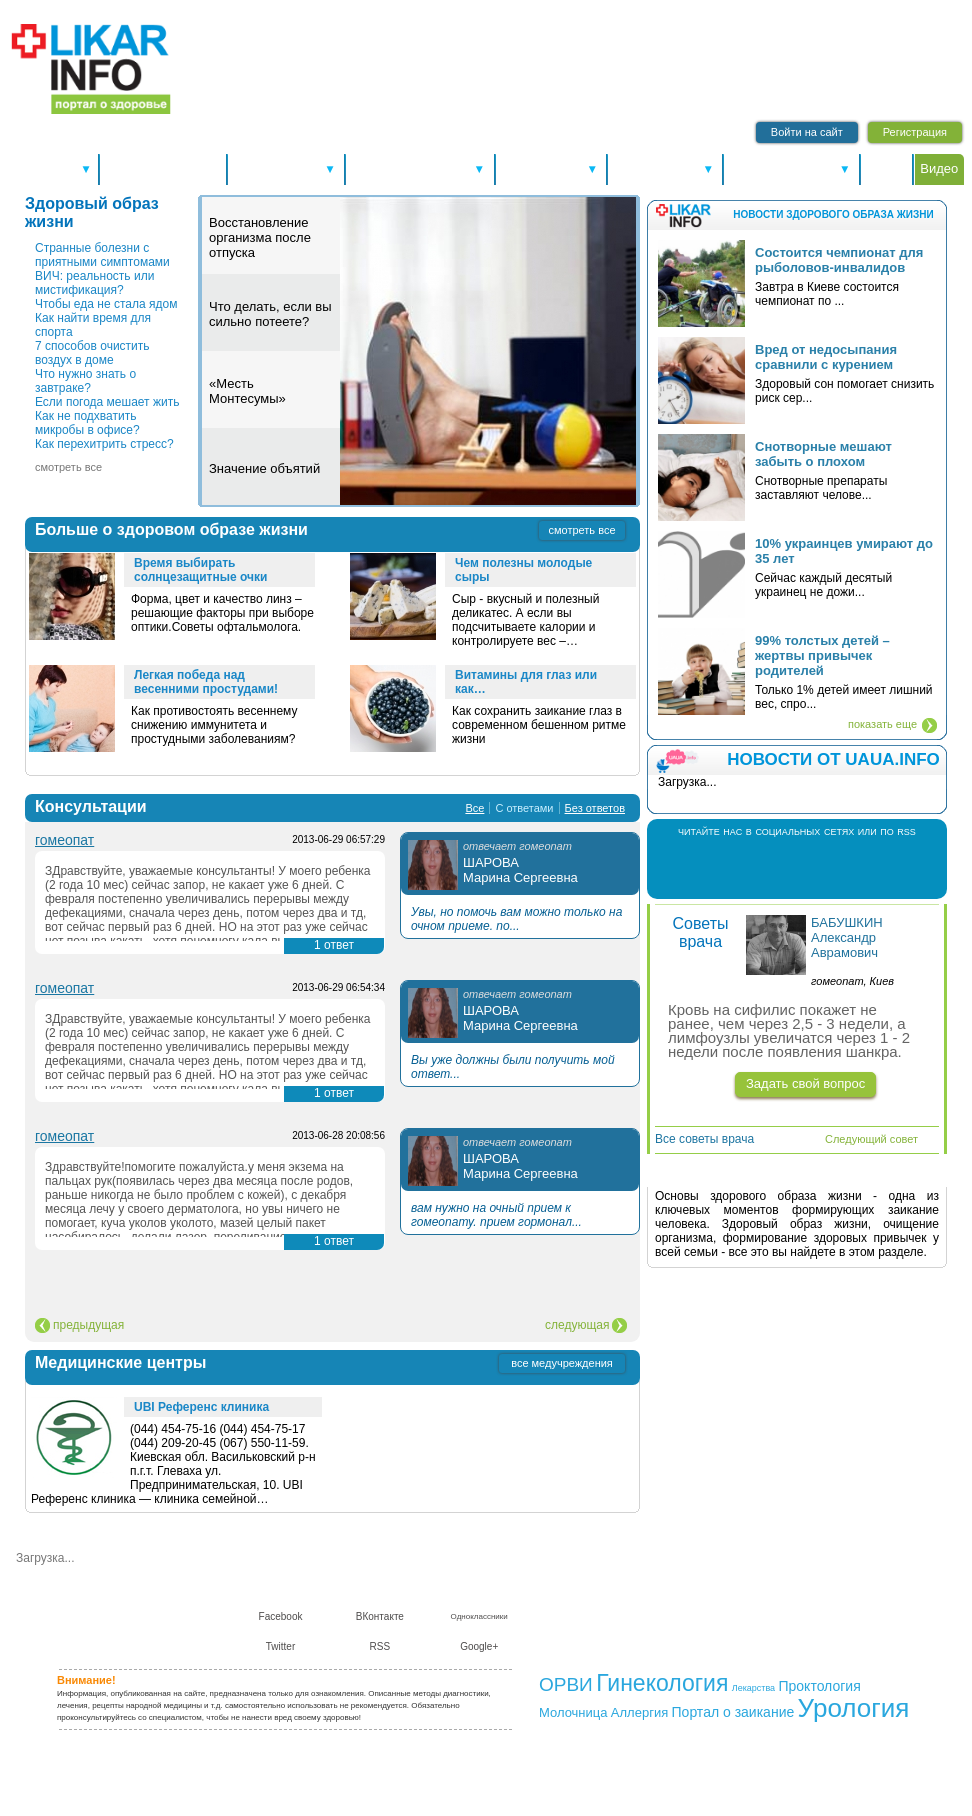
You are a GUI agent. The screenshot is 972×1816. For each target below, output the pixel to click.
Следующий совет (871, 1139)
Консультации (665, 168)
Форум (887, 168)
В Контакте (776, 866)
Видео (939, 168)
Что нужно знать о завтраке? (85, 381)
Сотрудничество (697, 1601)
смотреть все (68, 467)
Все (474, 808)
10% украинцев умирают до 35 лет (844, 551)
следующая (577, 1325)
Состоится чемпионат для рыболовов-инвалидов (839, 260)
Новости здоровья (163, 168)
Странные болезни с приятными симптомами (102, 255)
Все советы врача (704, 1139)
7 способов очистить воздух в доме (92, 353)
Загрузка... (45, 1558)
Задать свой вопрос (805, 1083)
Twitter (817, 866)
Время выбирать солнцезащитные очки (200, 570)
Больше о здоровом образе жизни (171, 529)
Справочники (551, 168)
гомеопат (64, 840)
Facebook (736, 866)
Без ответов (595, 808)
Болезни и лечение (420, 168)
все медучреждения (562, 1363)
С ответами (524, 808)
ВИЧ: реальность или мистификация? (94, 283)
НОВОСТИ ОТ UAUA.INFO (833, 759)
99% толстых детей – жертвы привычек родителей (822, 655)
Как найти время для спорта (93, 325)
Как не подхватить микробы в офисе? (87, 423)
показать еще (882, 724)
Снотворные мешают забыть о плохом (823, 454)
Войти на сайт (807, 132)
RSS (857, 866)
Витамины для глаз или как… (526, 682)
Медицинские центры (120, 1362)
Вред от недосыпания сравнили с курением (826, 357)
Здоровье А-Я (285, 168)
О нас (565, 1601)
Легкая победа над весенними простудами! (206, 682)
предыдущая (88, 1325)
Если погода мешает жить (107, 402)
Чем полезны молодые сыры (523, 570)
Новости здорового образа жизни (833, 214)
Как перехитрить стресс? (104, 444)
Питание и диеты (792, 168)
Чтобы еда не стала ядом (106, 304)
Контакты (617, 1601)
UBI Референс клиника (201, 1407)
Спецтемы (53, 168)
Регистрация (915, 132)
